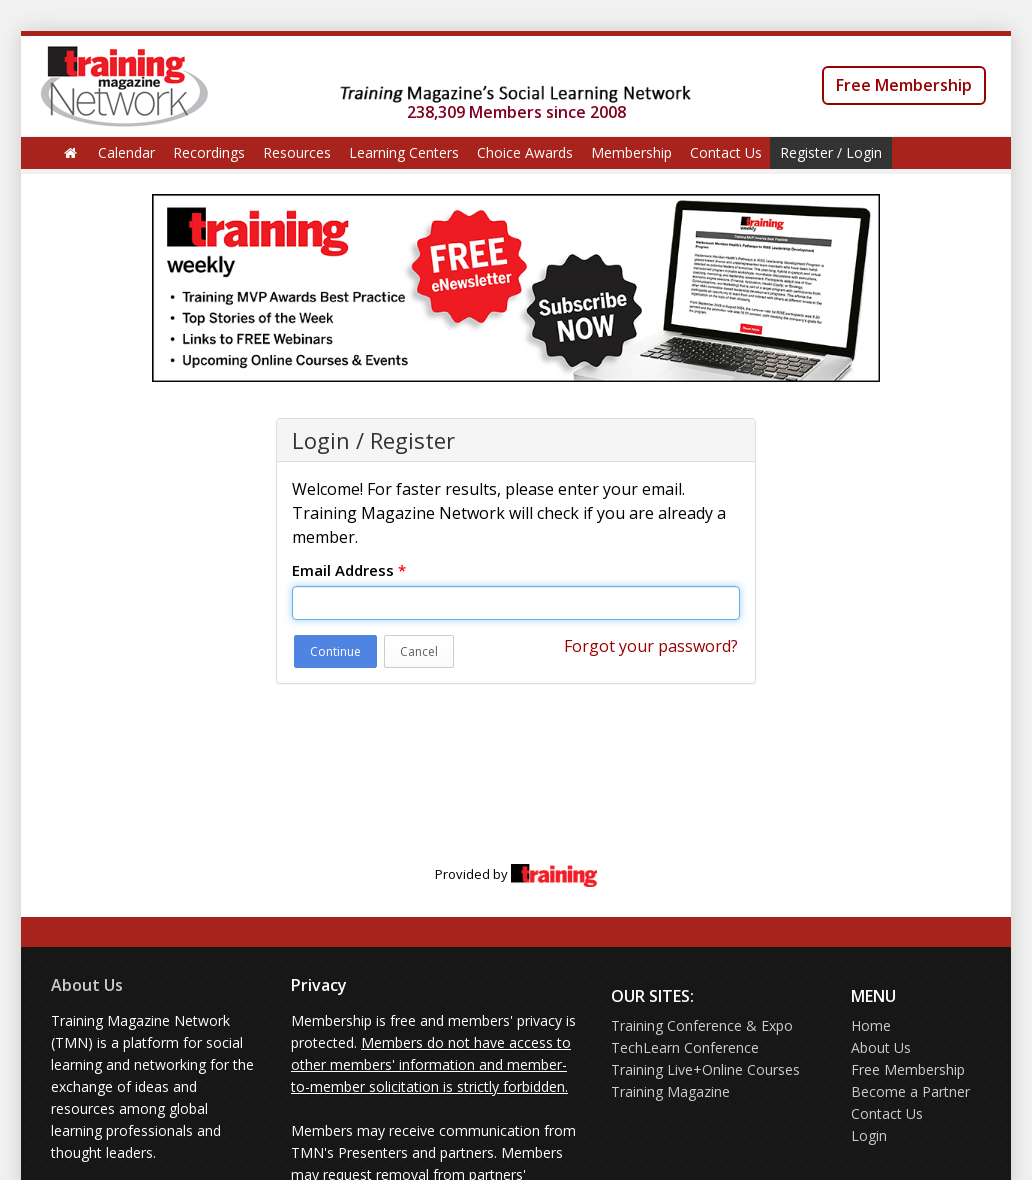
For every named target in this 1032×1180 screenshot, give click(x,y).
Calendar (126, 152)
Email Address (349, 570)
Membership (631, 152)
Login (869, 1135)
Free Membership (904, 85)
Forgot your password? (651, 646)
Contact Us (726, 152)
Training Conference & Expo (702, 1025)
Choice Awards (525, 152)
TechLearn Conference (685, 1047)
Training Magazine (670, 1091)
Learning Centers (404, 152)
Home (871, 1025)
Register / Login (831, 152)
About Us (87, 985)
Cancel (419, 651)
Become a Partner (910, 1091)
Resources (297, 152)
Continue (335, 651)
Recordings (209, 152)
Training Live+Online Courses (705, 1069)
